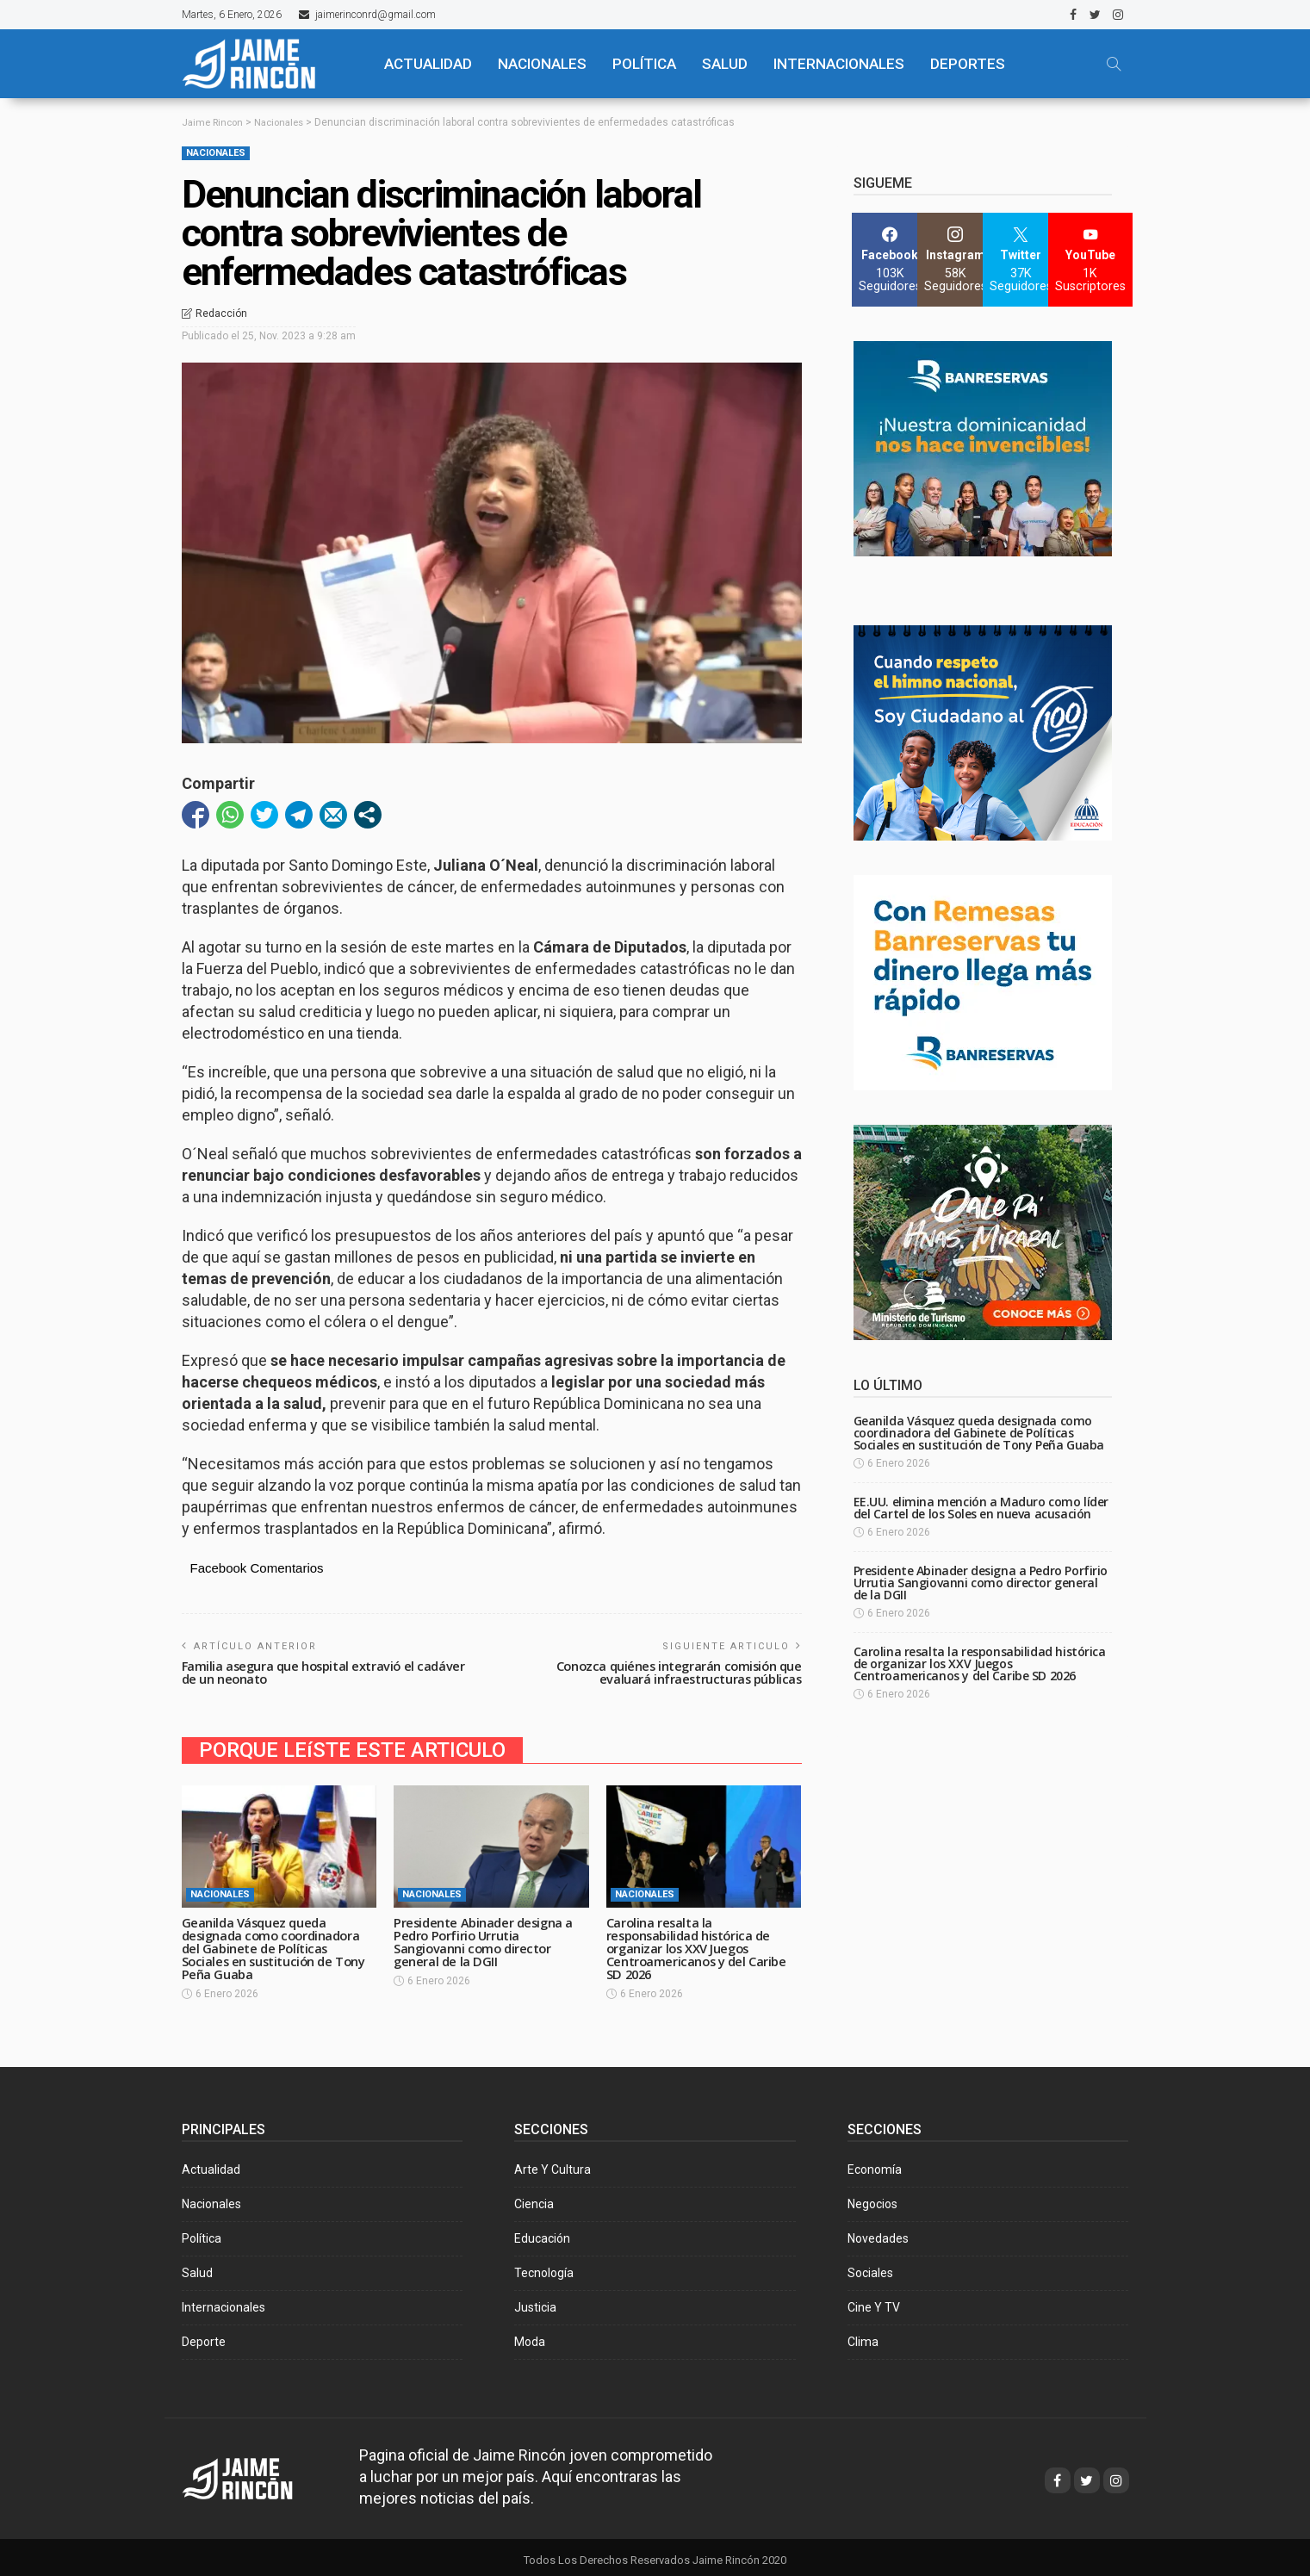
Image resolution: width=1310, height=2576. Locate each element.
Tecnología (544, 2267)
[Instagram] (955, 260)
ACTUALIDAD (428, 63)
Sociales (870, 2267)
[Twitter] (1021, 260)
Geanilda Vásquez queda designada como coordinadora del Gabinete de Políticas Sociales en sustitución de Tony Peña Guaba (277, 1944)
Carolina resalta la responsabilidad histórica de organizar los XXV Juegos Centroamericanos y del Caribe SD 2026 (699, 1944)
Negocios (872, 2198)
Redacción (221, 313)
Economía (874, 2163)
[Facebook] (890, 260)
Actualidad (211, 2163)
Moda (529, 2336)
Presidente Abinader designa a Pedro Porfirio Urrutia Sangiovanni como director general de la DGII (486, 1938)
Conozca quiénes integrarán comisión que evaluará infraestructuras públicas (675, 1671)
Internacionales (838, 63)
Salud (197, 2267)
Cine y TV (873, 2301)
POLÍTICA (644, 63)
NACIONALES (542, 63)
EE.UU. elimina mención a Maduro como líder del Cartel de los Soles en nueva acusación (981, 1507)
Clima (863, 2336)
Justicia (535, 2301)
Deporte (204, 2336)
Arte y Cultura (552, 2163)
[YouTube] (1090, 260)
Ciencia (534, 2198)
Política (201, 2232)
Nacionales (215, 152)
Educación (542, 2232)
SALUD (725, 63)
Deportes (967, 63)
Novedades (878, 2232)
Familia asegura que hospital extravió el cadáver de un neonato (327, 1671)
